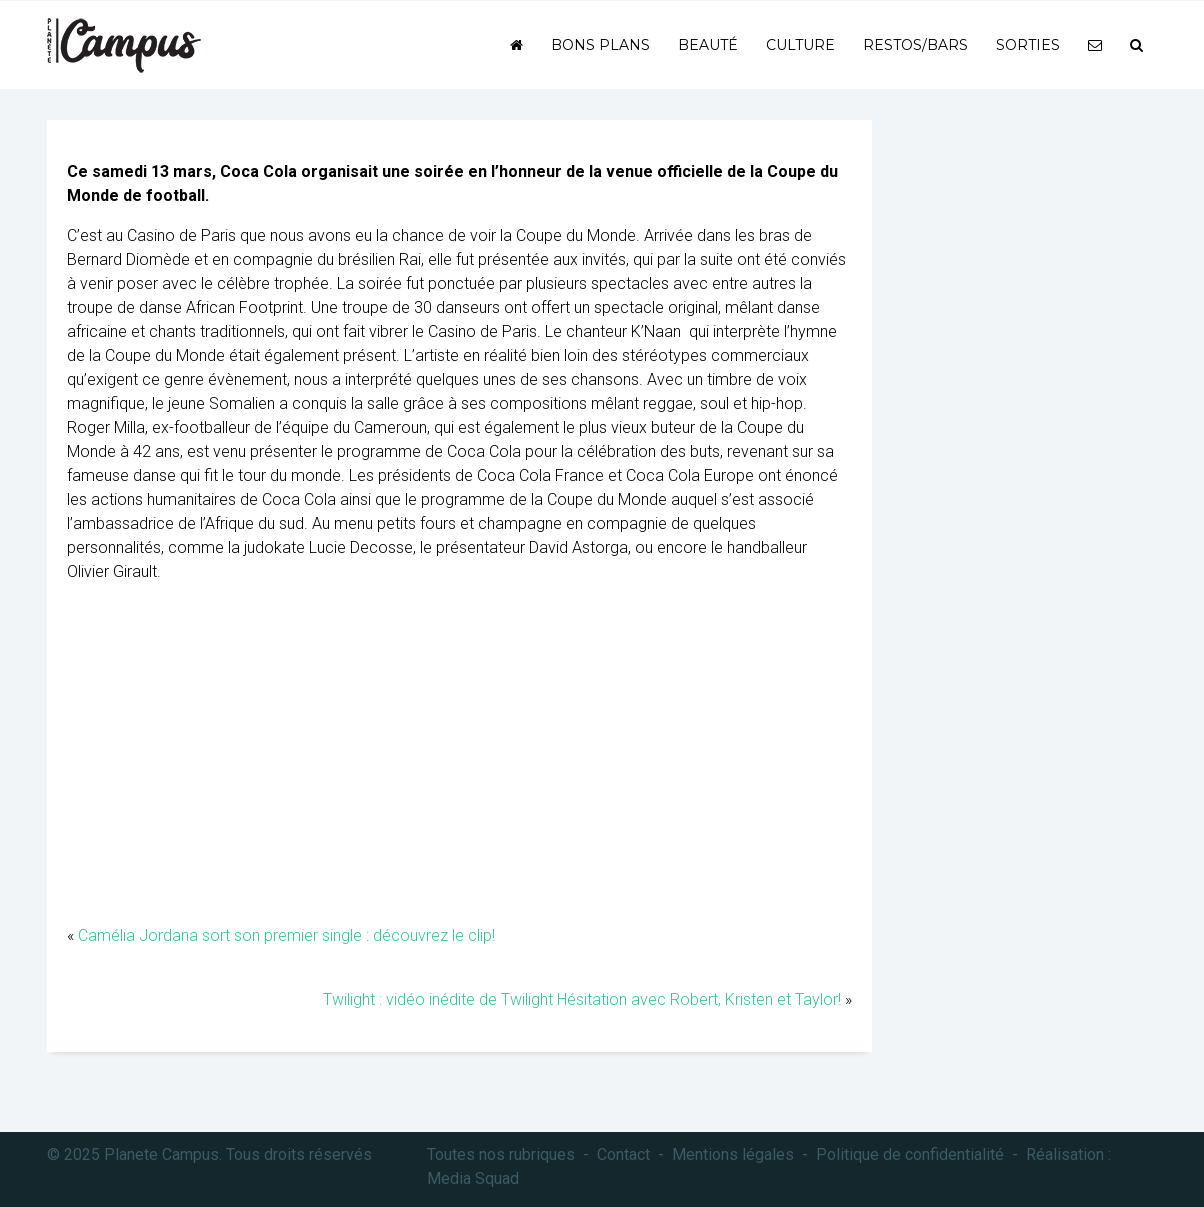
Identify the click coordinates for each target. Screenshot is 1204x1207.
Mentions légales (733, 1154)
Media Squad (473, 1178)
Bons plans (600, 45)
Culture (800, 45)
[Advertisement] (459, 764)
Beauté (708, 45)
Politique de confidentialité (910, 1154)
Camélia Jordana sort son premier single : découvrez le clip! (286, 935)
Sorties (1028, 45)
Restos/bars (915, 45)
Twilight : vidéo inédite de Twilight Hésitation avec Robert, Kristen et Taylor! (582, 999)
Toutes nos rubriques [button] (501, 1154)
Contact (623, 1154)
